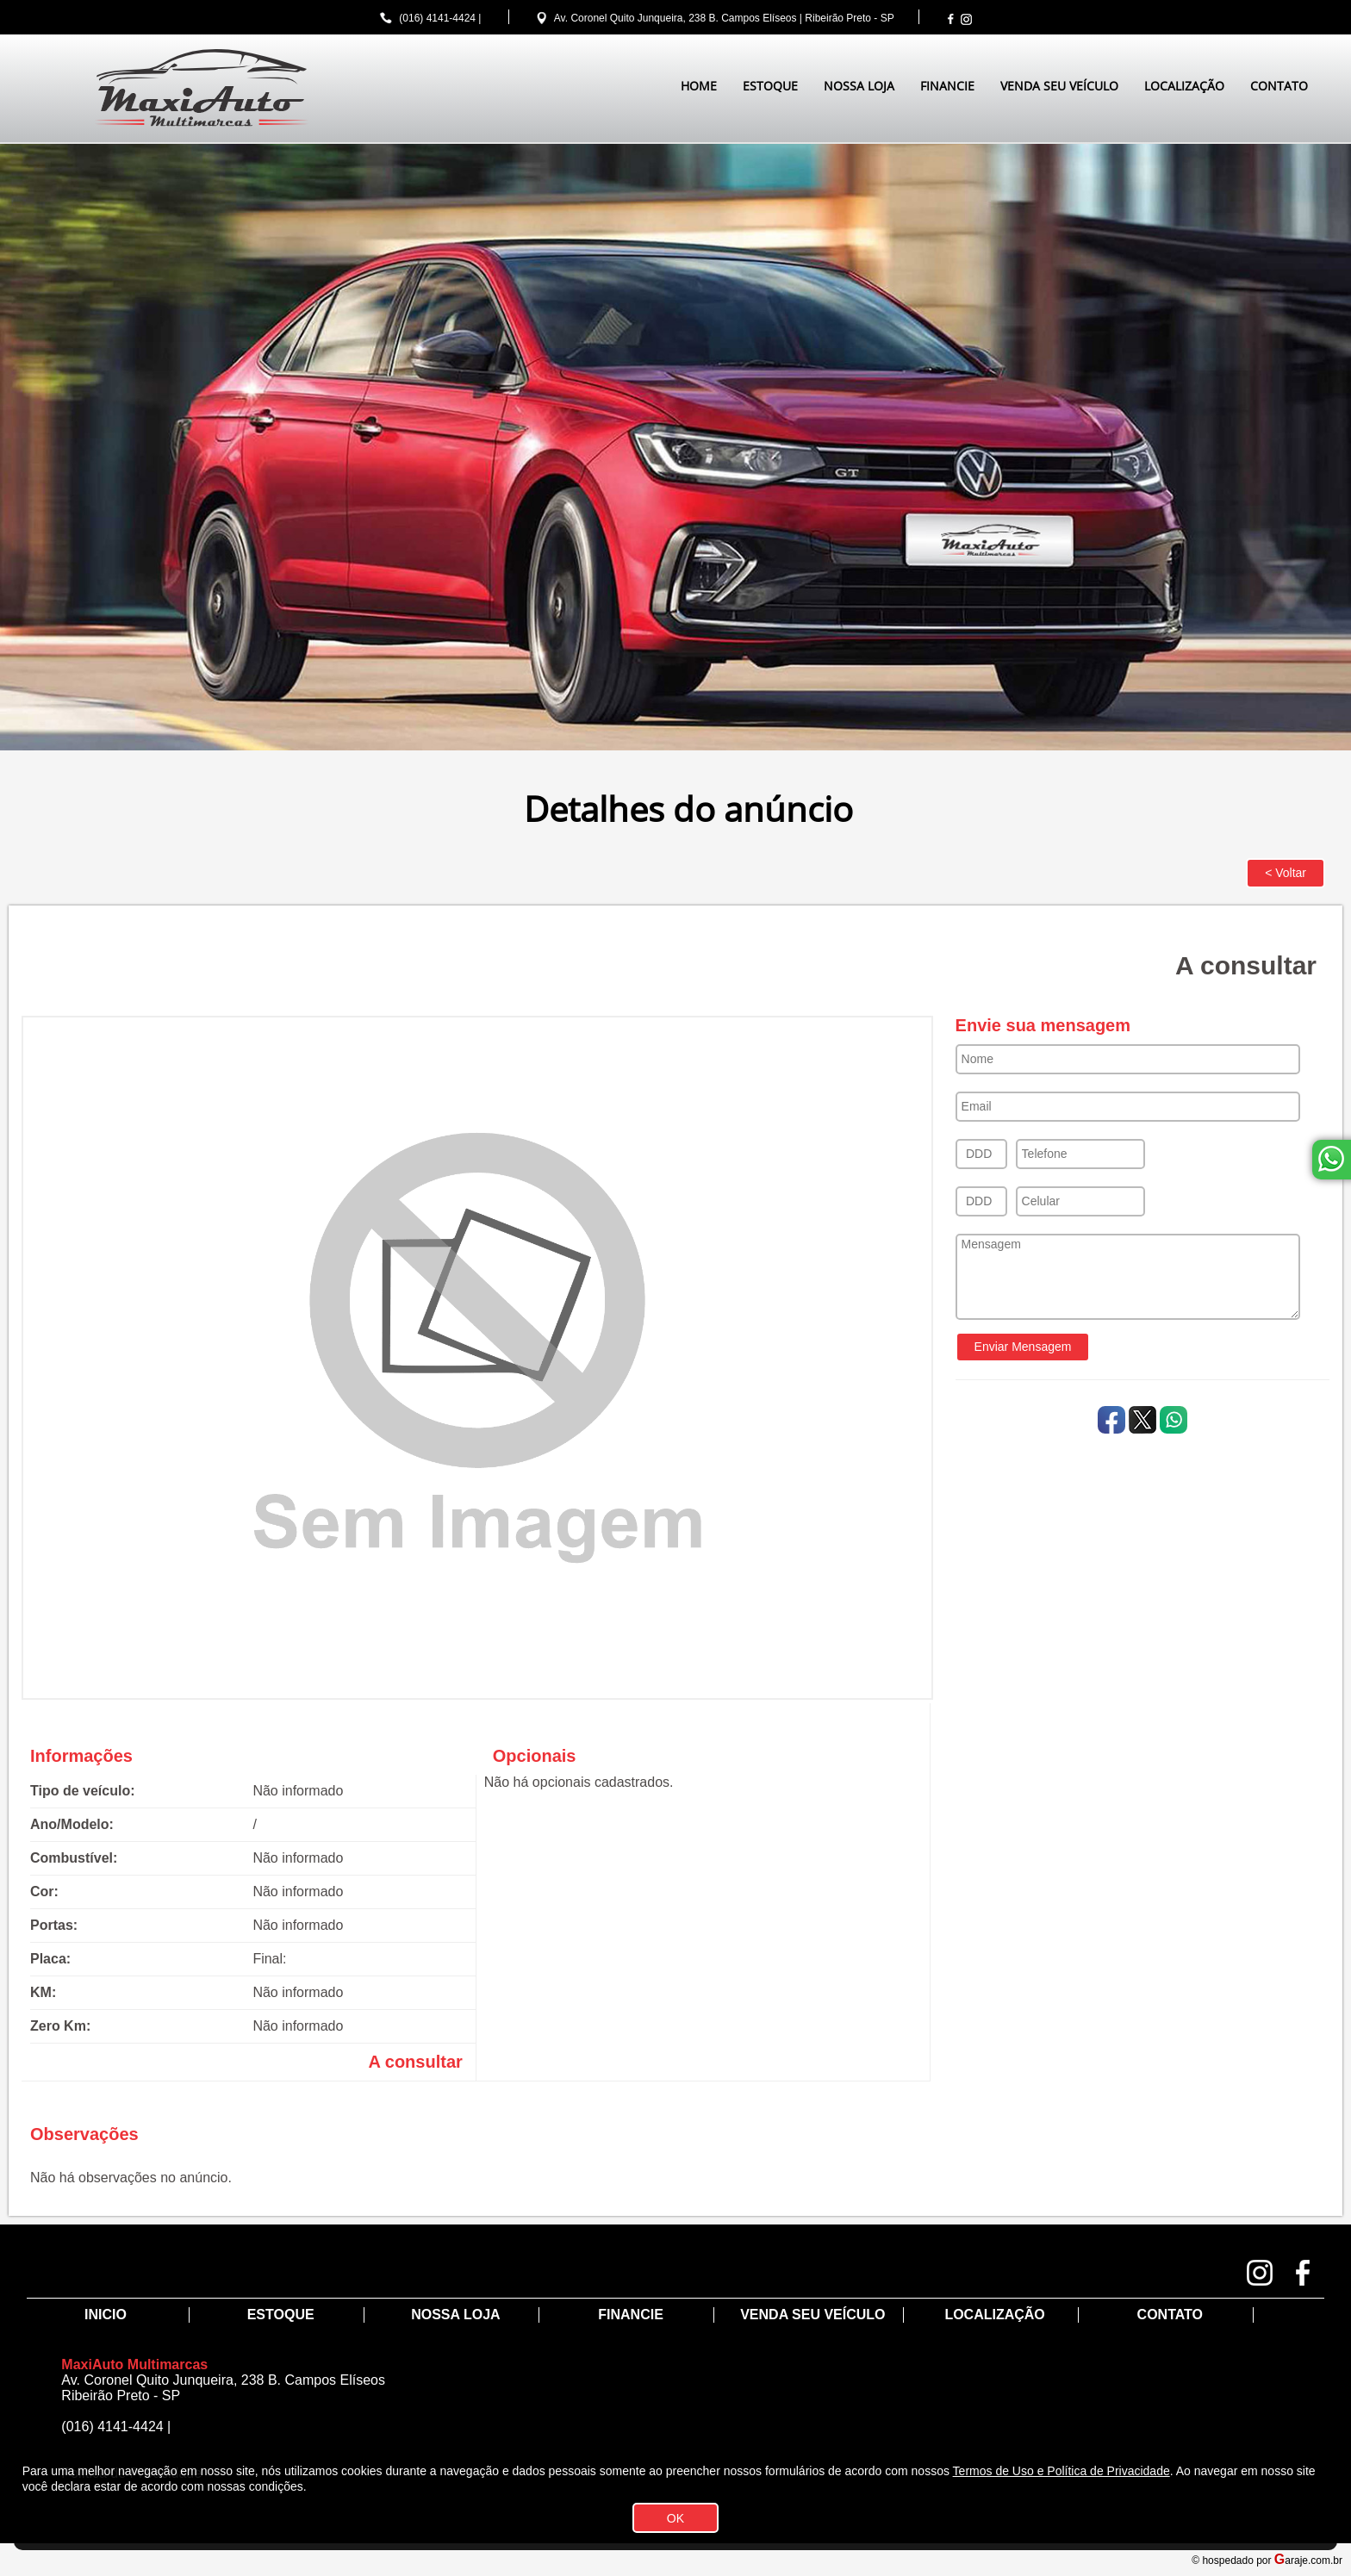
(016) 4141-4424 (437, 18)
